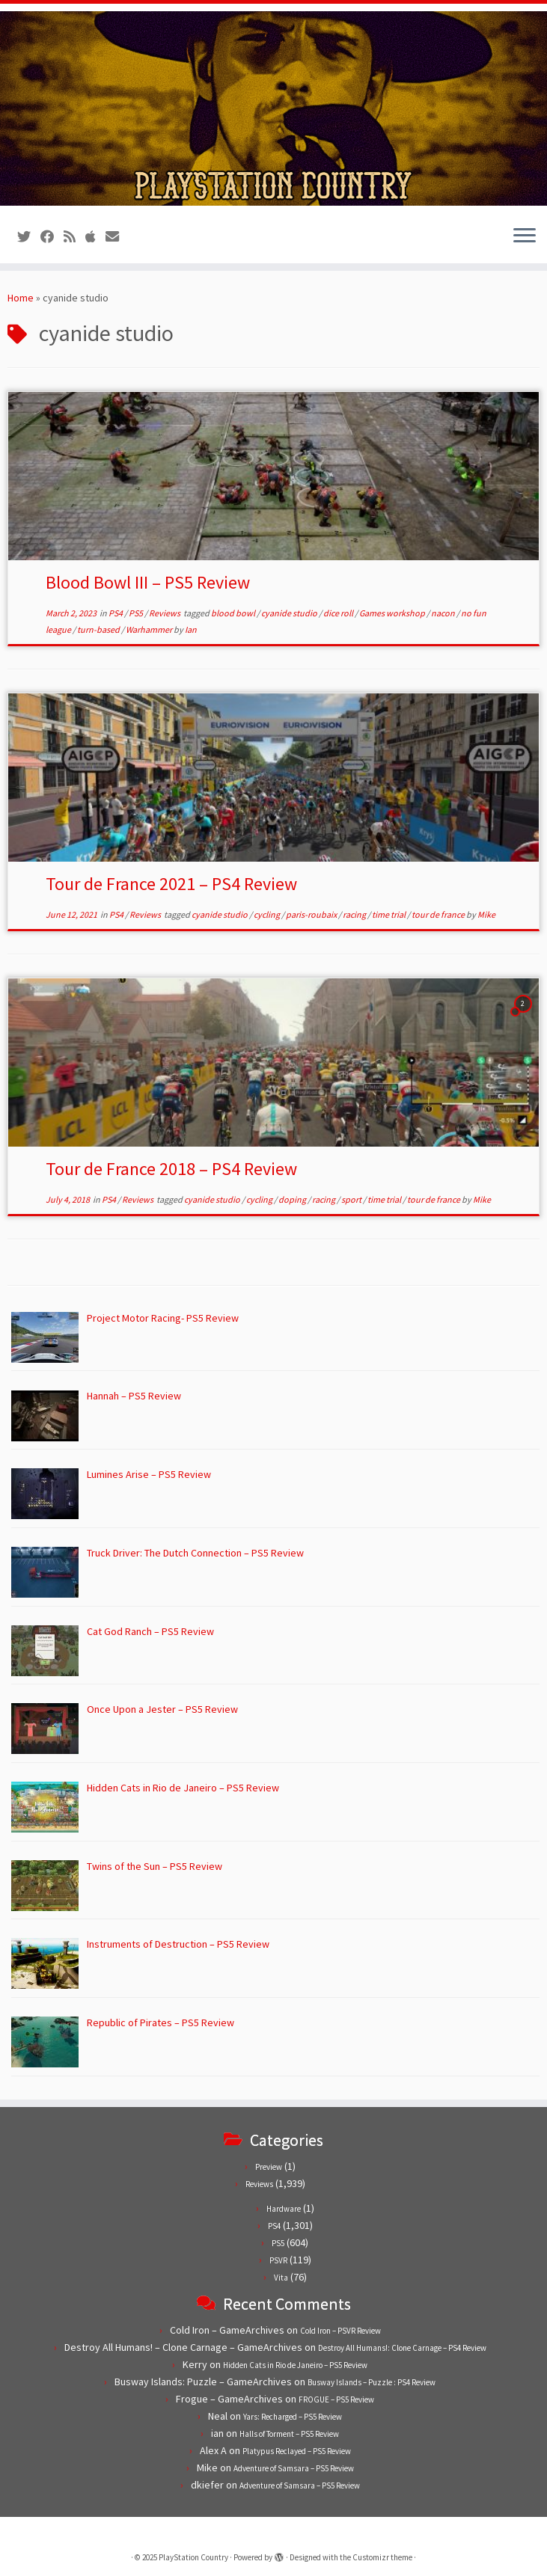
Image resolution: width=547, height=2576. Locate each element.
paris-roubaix (312, 914)
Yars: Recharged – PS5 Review (292, 2416)
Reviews (165, 613)
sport (352, 1199)
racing (355, 914)
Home (20, 297)
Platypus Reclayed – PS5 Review (296, 2451)
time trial (389, 914)
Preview (268, 2167)
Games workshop (393, 613)
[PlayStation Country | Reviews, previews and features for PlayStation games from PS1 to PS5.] (273, 108)
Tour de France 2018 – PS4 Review (171, 1168)
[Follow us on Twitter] (28, 236)
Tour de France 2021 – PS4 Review (171, 883)
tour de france (439, 914)
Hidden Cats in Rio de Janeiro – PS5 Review (295, 2365)
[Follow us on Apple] (95, 236)
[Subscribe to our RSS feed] (74, 236)
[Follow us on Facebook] (52, 236)
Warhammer (150, 629)
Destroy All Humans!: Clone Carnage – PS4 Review (402, 2348)
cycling (267, 914)
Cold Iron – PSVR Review (340, 2330)
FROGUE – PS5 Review (336, 2399)
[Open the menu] (524, 236)
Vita (281, 2277)
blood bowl (234, 613)
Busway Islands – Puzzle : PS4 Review (372, 2382)
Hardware (283, 2209)
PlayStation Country (193, 2557)
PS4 (116, 613)
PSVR (278, 2260)
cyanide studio (290, 613)
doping (293, 1199)
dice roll (339, 613)
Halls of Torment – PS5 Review (289, 2434)
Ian (191, 629)
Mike (486, 914)
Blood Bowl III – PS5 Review (148, 582)
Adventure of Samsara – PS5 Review (293, 2468)
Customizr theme (382, 2557)
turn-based (99, 629)
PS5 (136, 613)
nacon (443, 613)
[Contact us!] (117, 236)
